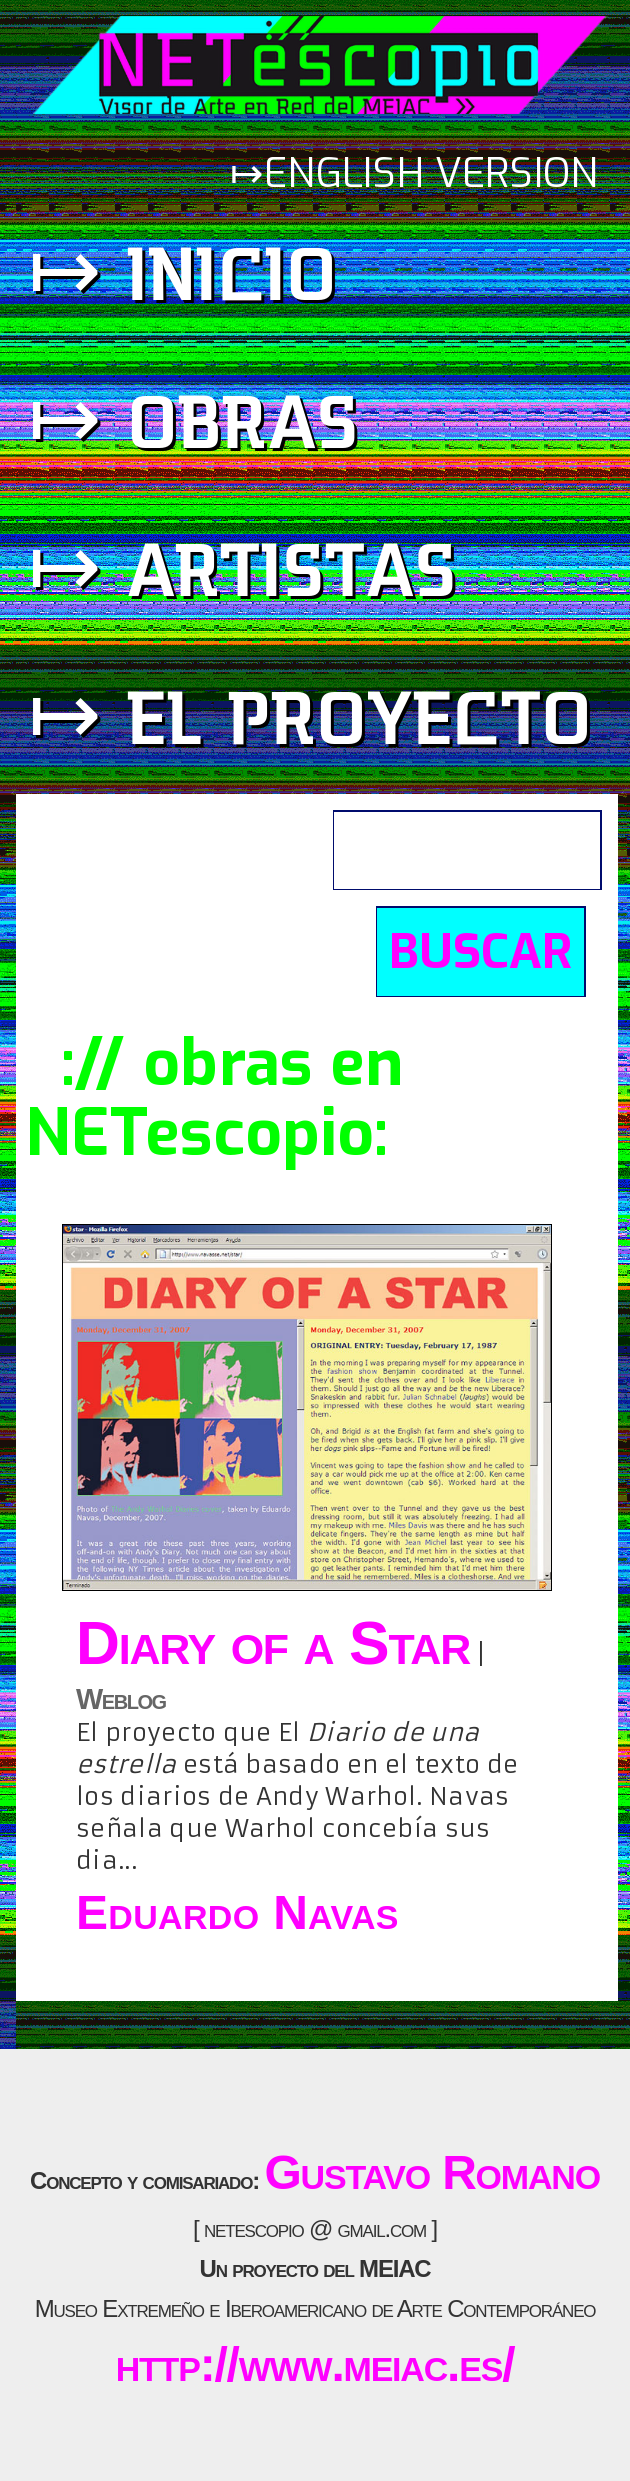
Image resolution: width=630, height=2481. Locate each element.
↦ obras (193, 419)
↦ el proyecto (310, 715)
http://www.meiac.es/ (315, 2364)
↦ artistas (242, 567)
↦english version (420, 173)
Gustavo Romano (432, 2172)
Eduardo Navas (237, 1912)
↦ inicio (183, 271)
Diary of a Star (273, 1643)
